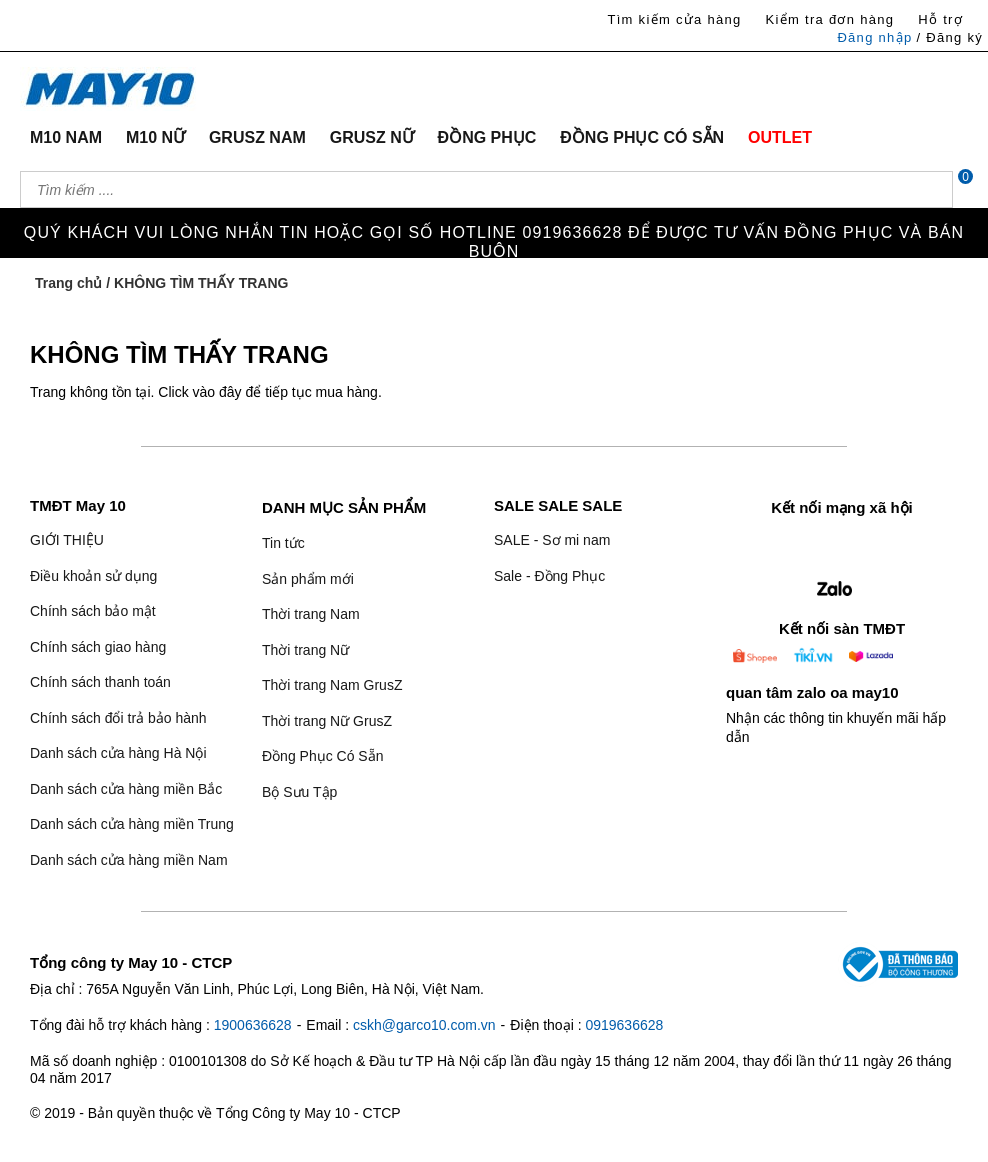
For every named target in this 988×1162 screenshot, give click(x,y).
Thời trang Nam (311, 614)
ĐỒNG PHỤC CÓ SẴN (642, 137)
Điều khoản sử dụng (93, 576)
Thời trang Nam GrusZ (332, 685)
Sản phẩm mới (308, 579)
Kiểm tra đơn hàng (829, 19)
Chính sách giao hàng (98, 647)
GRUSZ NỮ (372, 137)
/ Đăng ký (949, 37)
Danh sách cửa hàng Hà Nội (118, 753)
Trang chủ (68, 283)
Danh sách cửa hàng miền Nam (129, 860)
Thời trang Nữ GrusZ (327, 721)
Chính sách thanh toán (100, 682)
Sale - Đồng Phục (549, 576)
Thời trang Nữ (305, 650)
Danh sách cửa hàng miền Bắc (126, 789)
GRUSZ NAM (257, 137)
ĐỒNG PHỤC (487, 137)
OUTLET (780, 137)
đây (230, 392)
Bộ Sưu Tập (299, 792)
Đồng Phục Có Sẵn (323, 756)
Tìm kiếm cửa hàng (674, 19)
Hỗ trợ (940, 19)
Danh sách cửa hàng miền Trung (132, 824)
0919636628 (624, 1025)
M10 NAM (66, 137)
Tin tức (283, 543)
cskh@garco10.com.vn (424, 1025)
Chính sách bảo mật (93, 611)
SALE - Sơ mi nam (552, 540)
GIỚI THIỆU (67, 540)
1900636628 (253, 1025)
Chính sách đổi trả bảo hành (118, 718)
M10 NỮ (155, 137)
